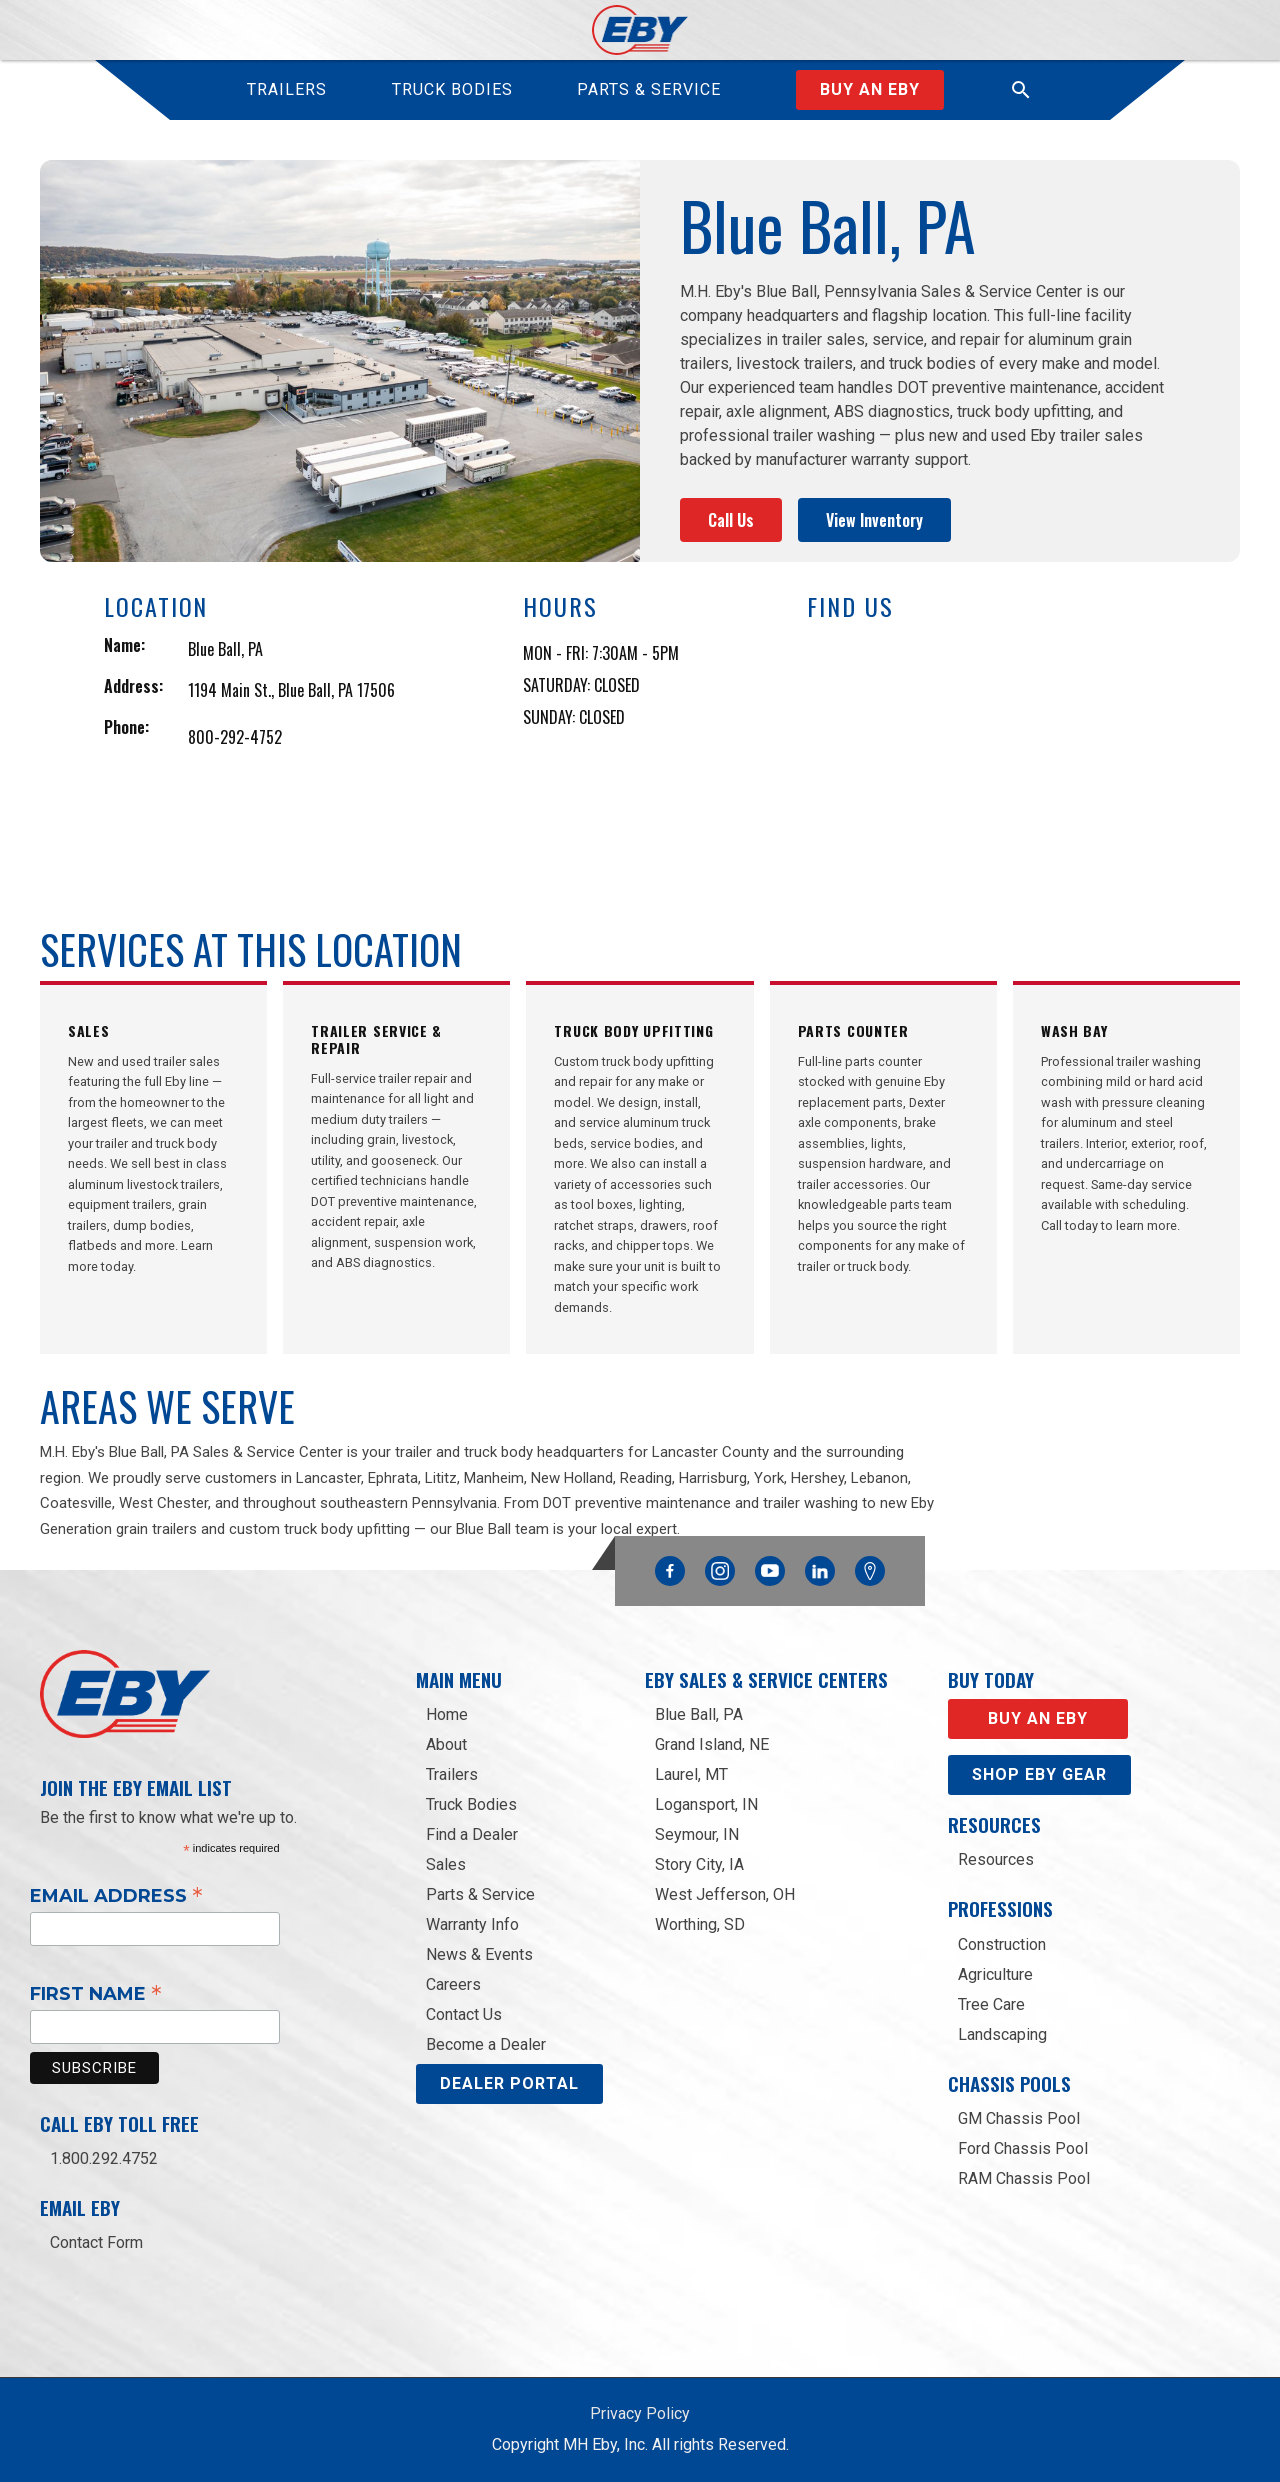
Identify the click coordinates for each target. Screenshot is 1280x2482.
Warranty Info (472, 1924)
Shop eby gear (1039, 1774)
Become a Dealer (486, 2044)
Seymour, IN (697, 1834)
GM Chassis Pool (1019, 2118)
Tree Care (991, 2004)
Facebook (670, 1566)
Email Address (116, 1895)
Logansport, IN (706, 1804)
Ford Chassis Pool (1023, 2148)
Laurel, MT (691, 1774)
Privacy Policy (640, 2413)
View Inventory (874, 520)
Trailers (452, 1774)
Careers (453, 1984)
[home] (640, 30)
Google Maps (870, 1571)
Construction (1002, 1944)
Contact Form (96, 2242)
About (446, 1744)
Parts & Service (480, 1894)
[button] (1021, 90)
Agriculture (995, 1974)
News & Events (479, 1954)
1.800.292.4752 (104, 2158)
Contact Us (464, 2014)
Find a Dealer (472, 1834)
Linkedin (820, 1566)
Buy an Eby (870, 89)
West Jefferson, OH (725, 1894)
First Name (96, 1993)
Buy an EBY (1038, 1718)
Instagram (720, 1566)
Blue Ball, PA (699, 1714)
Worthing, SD (700, 1924)
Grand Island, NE (712, 1744)
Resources (996, 1859)
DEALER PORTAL (509, 2083)
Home (447, 1714)
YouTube (770, 1566)
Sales (446, 1864)
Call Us (731, 520)
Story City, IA (699, 1864)
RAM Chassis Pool (1024, 2178)
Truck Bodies (471, 1804)
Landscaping (1002, 2034)
